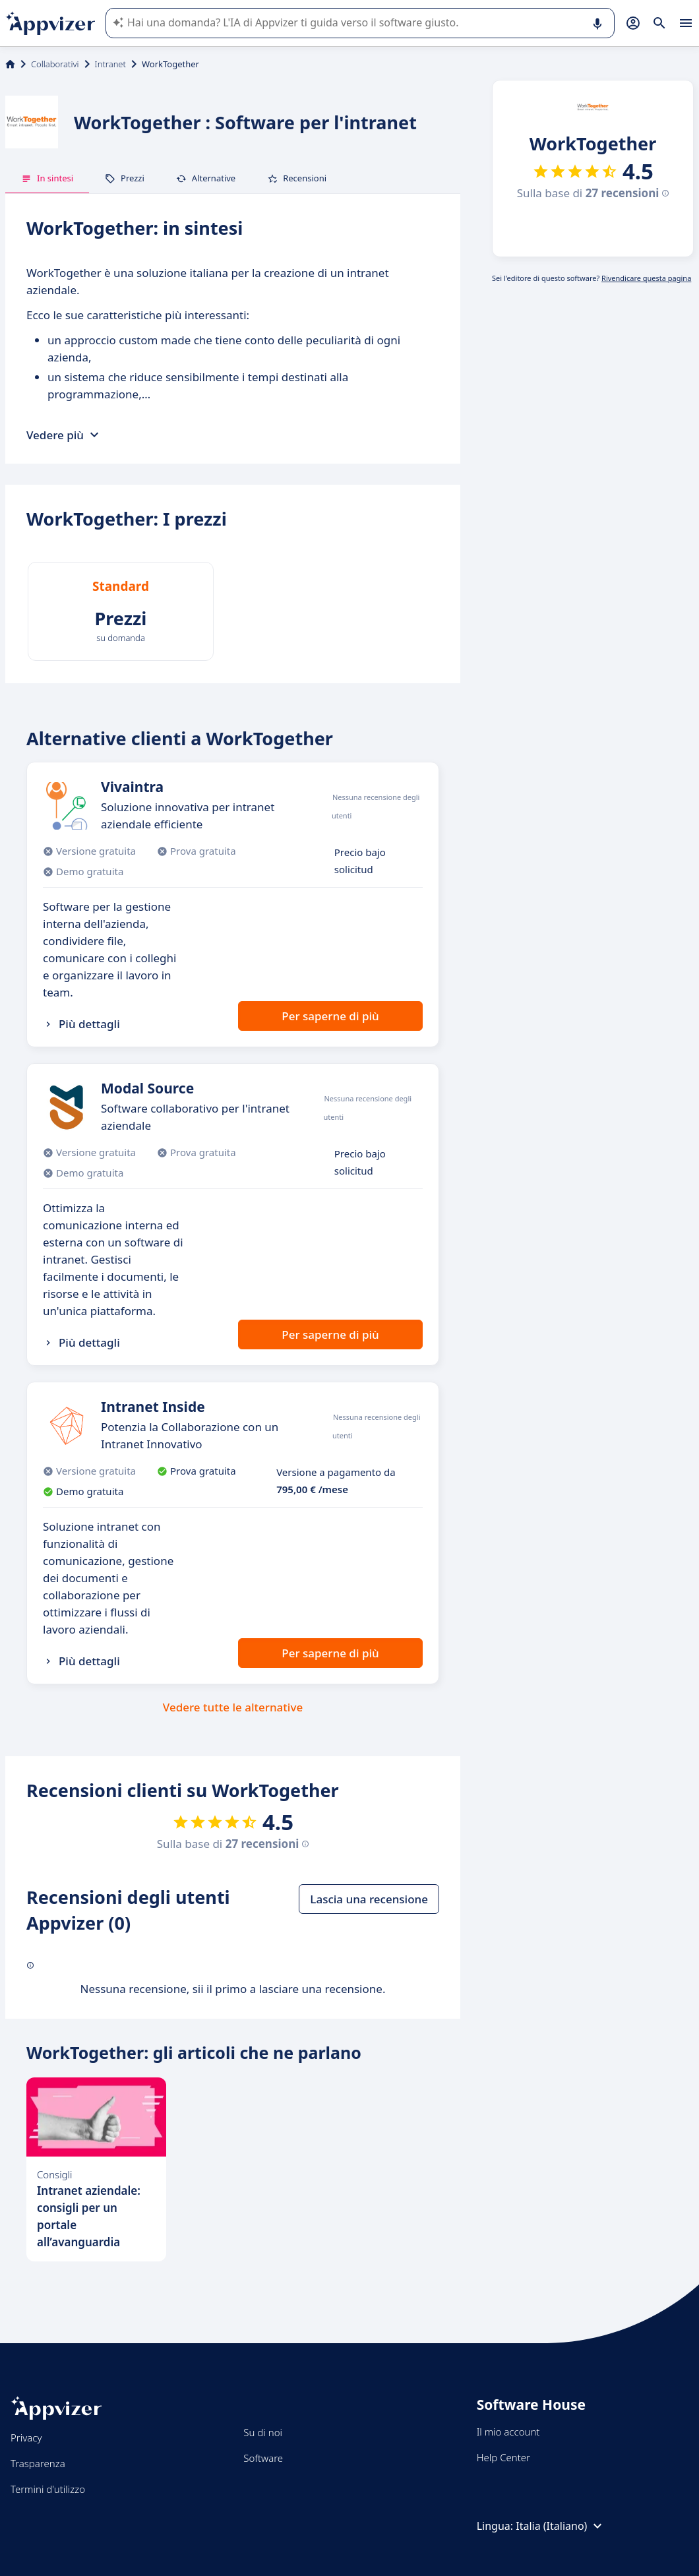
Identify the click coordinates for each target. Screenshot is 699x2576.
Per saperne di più (330, 1016)
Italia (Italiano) (560, 2526)
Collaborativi (55, 64)
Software (263, 2458)
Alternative (205, 178)
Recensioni (296, 178)
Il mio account (508, 2431)
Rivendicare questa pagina (646, 278)
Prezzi (124, 178)
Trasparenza (38, 2463)
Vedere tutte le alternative (233, 1707)
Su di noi (262, 2432)
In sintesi (47, 178)
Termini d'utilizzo (48, 2489)
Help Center (503, 2457)
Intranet (110, 64)
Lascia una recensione (369, 1899)
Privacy (26, 2437)
